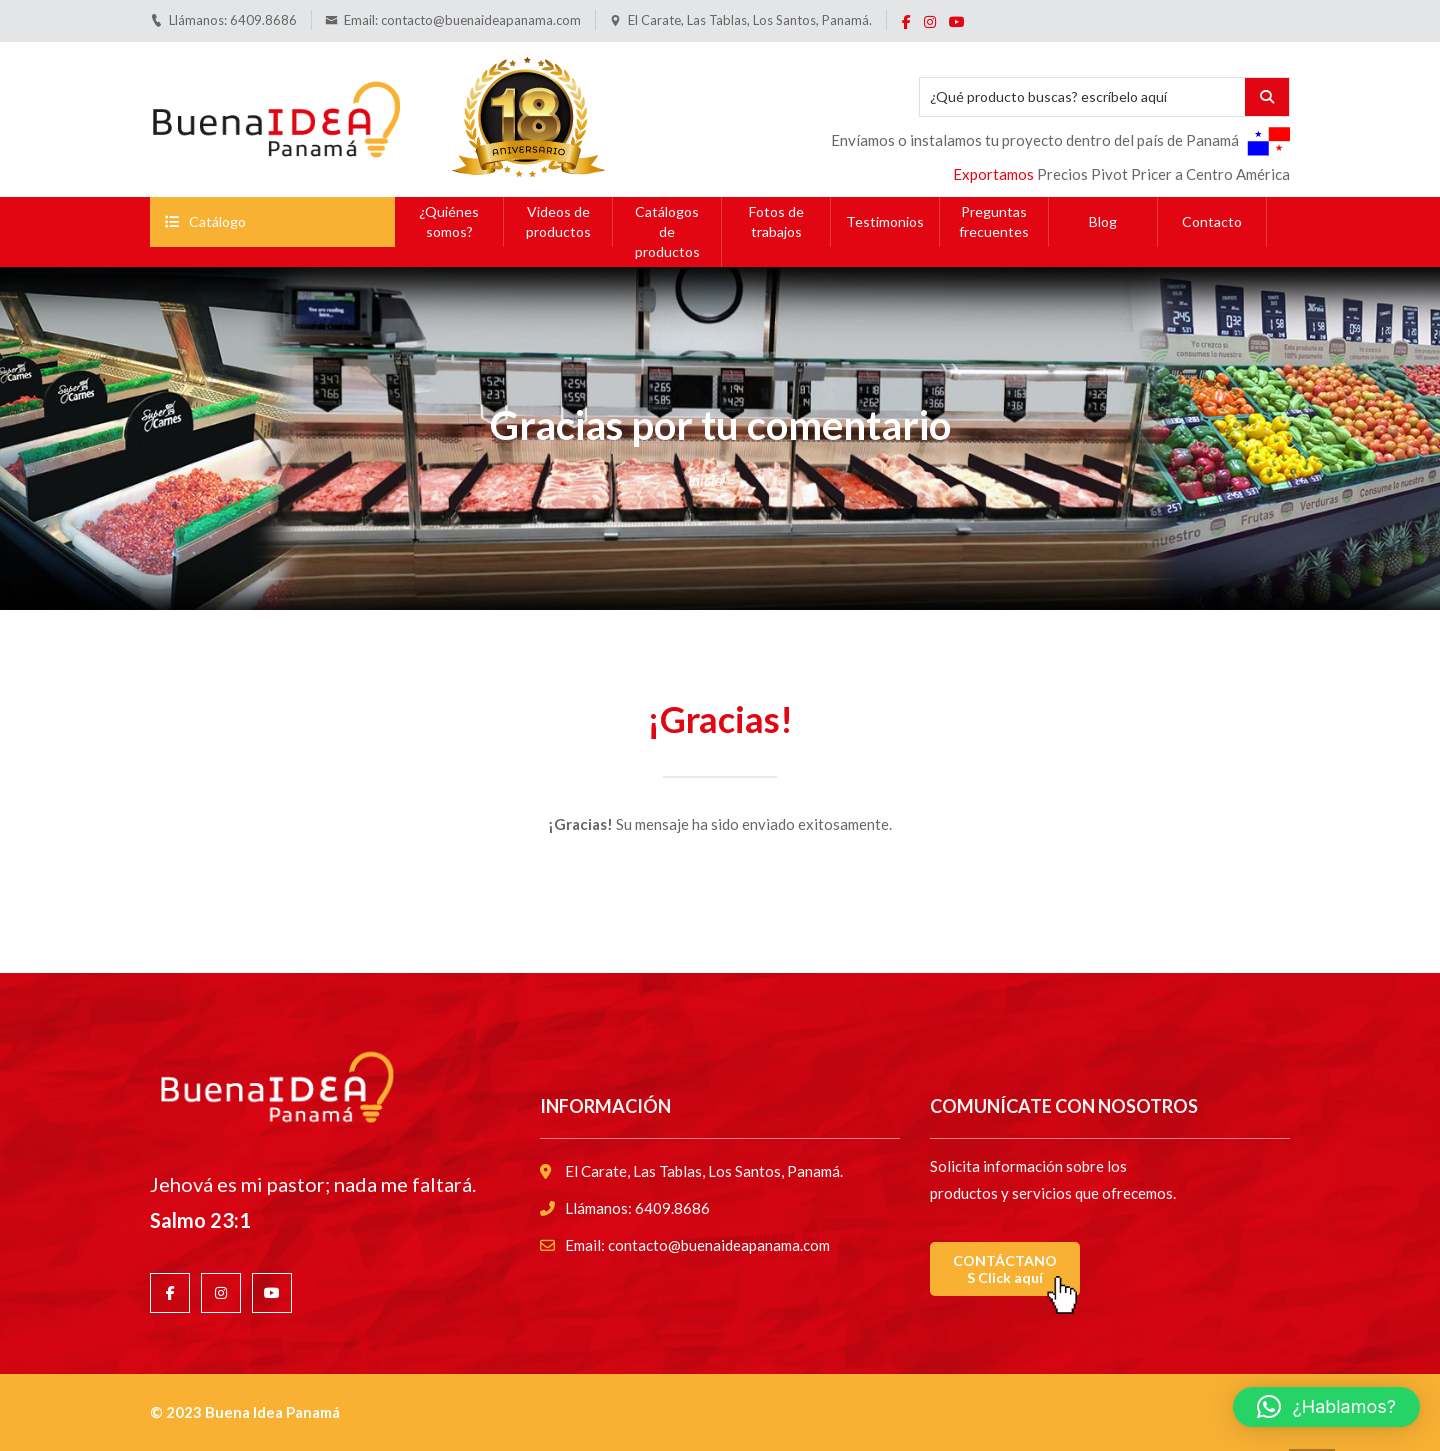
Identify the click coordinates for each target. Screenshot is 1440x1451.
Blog (1103, 221)
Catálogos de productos (667, 231)
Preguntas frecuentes (994, 221)
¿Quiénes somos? (449, 221)
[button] (1326, 1407)
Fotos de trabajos (776, 221)
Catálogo (205, 221)
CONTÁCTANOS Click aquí (1005, 1269)
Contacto (1212, 221)
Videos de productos (558, 221)
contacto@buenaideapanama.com (481, 20)
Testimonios (885, 221)
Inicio (705, 480)
